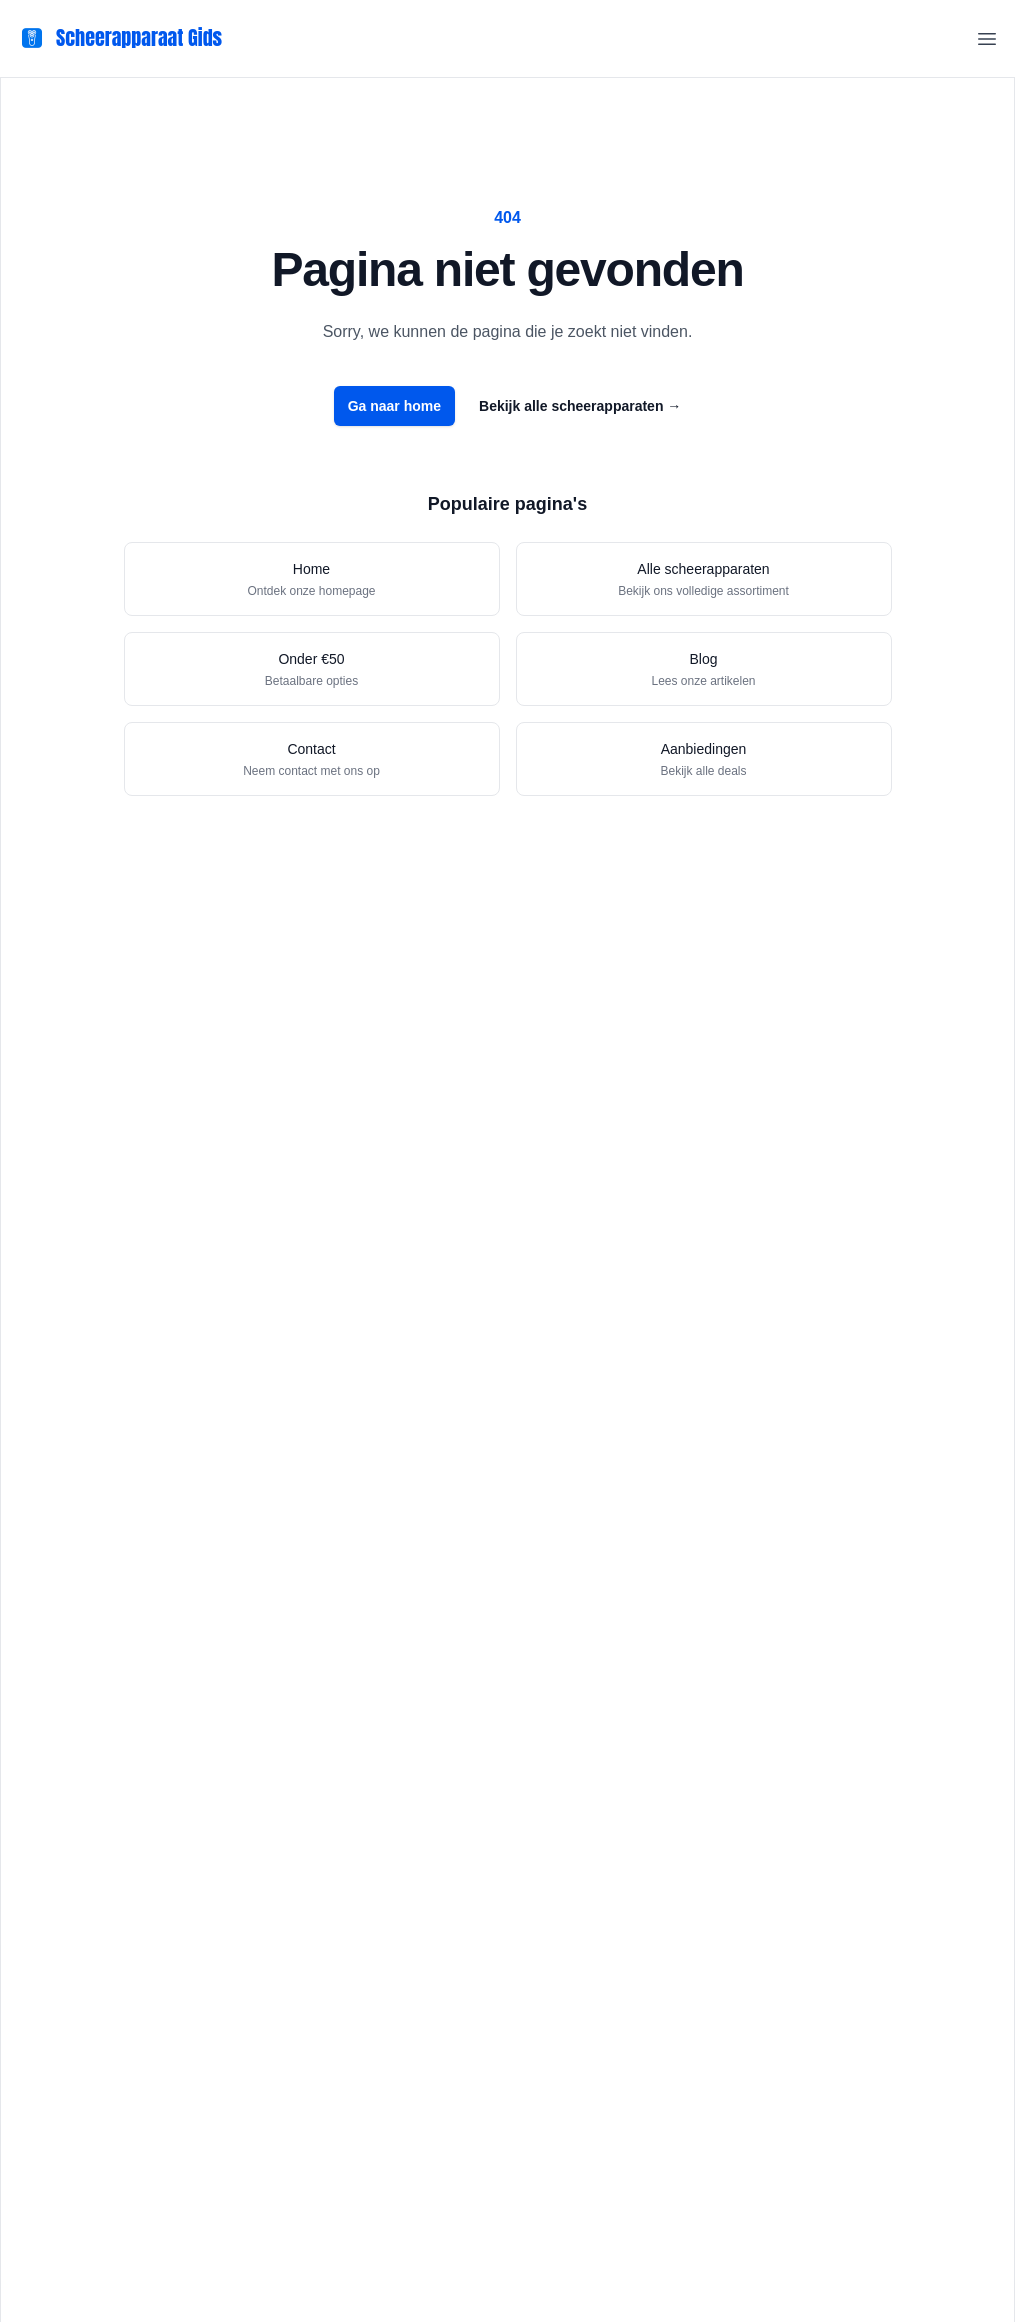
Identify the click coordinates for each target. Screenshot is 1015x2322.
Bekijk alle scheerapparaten (580, 406)
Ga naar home (394, 406)
